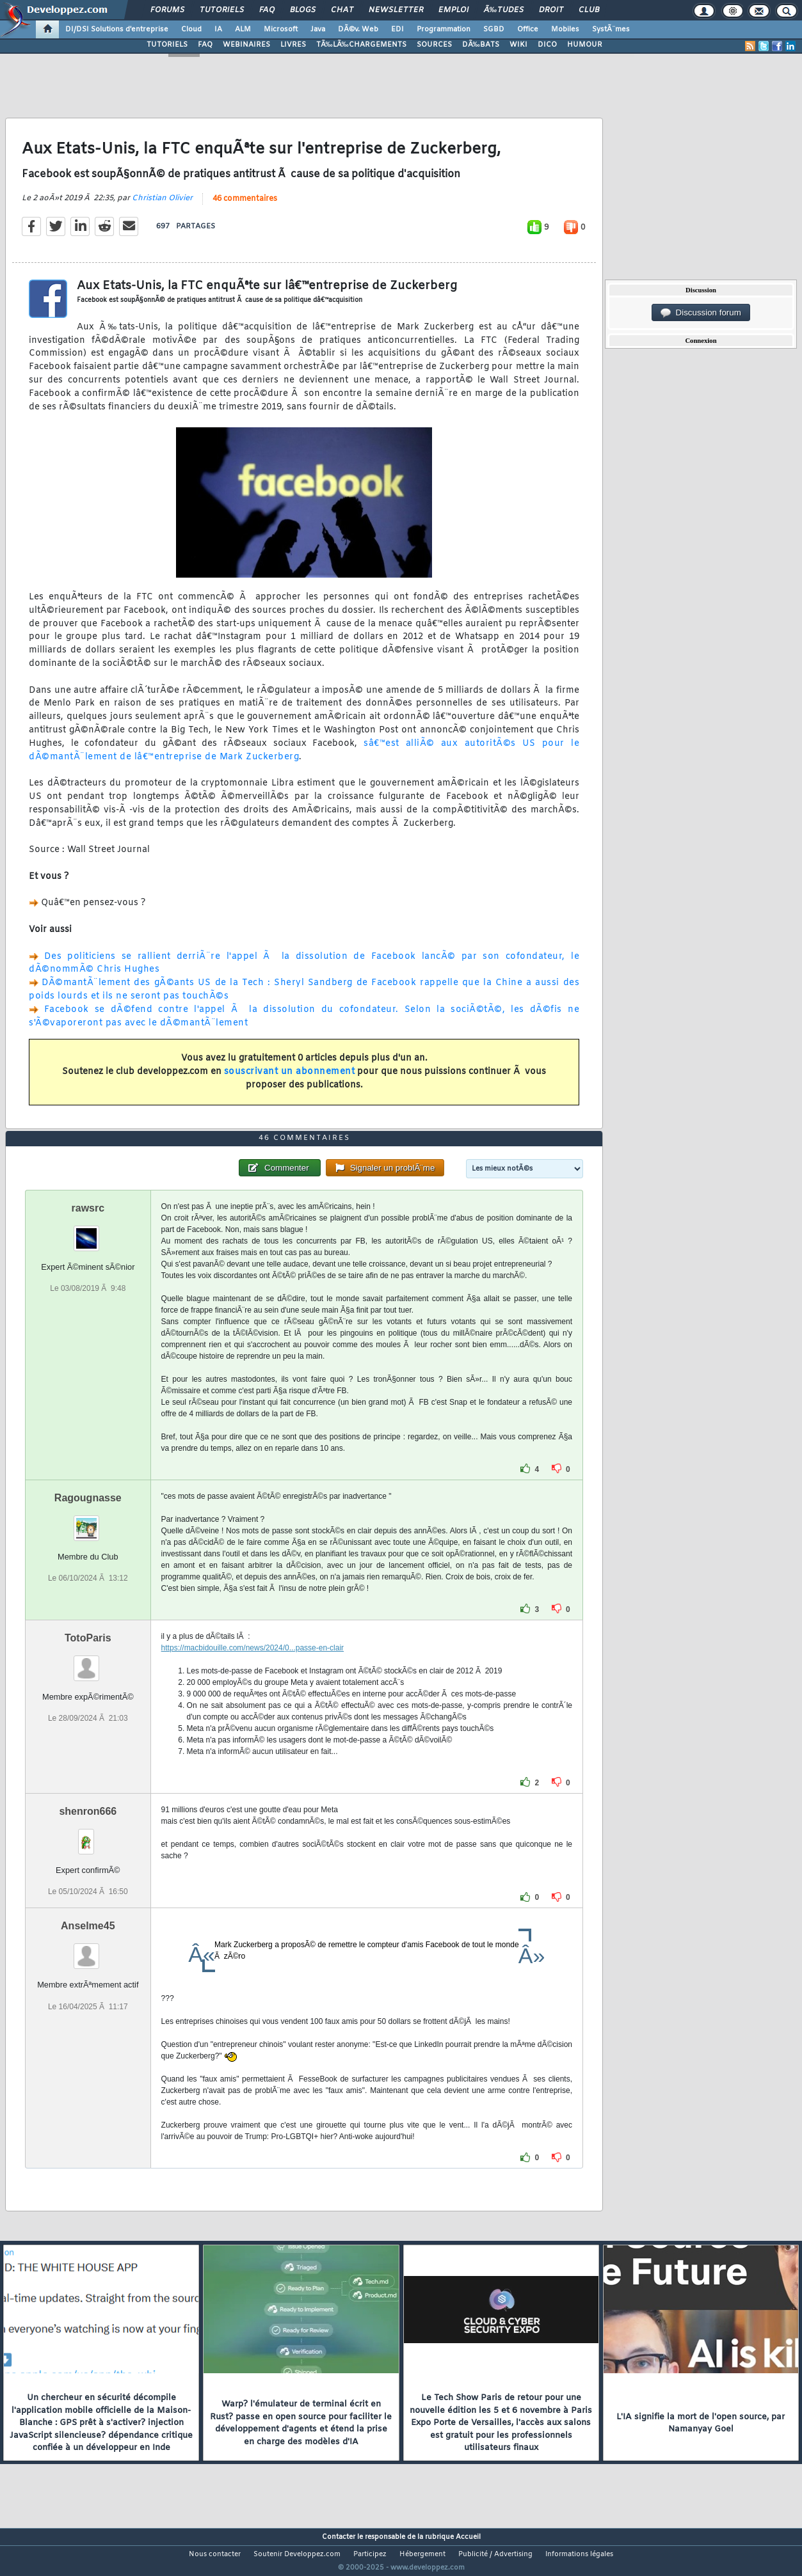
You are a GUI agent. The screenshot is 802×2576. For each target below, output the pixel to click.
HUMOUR (584, 44)
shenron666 (87, 1835)
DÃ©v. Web (358, 29)
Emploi (453, 10)
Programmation (443, 29)
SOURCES (434, 44)
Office (527, 29)
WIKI (518, 44)
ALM (243, 29)
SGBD (493, 29)
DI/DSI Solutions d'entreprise (116, 29)
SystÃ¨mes (611, 29)
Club (588, 10)
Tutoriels (221, 10)
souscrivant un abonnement (289, 1079)
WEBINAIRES (246, 44)
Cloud (191, 29)
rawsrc (88, 1232)
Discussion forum (701, 313)
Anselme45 (88, 1950)
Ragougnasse (88, 1522)
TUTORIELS (167, 44)
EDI (397, 29)
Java (317, 29)
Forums (167, 10)
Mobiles (565, 29)
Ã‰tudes (504, 10)
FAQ (267, 10)
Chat (342, 10)
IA (218, 29)
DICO (547, 44)
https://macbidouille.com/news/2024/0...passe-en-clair (252, 1672)
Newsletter (395, 10)
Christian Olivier (162, 206)
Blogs (303, 10)
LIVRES (293, 44)
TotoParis (88, 1662)
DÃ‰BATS (480, 44)
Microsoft (281, 29)
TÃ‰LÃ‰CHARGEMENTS (361, 44)
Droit (551, 10)
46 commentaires (245, 206)
